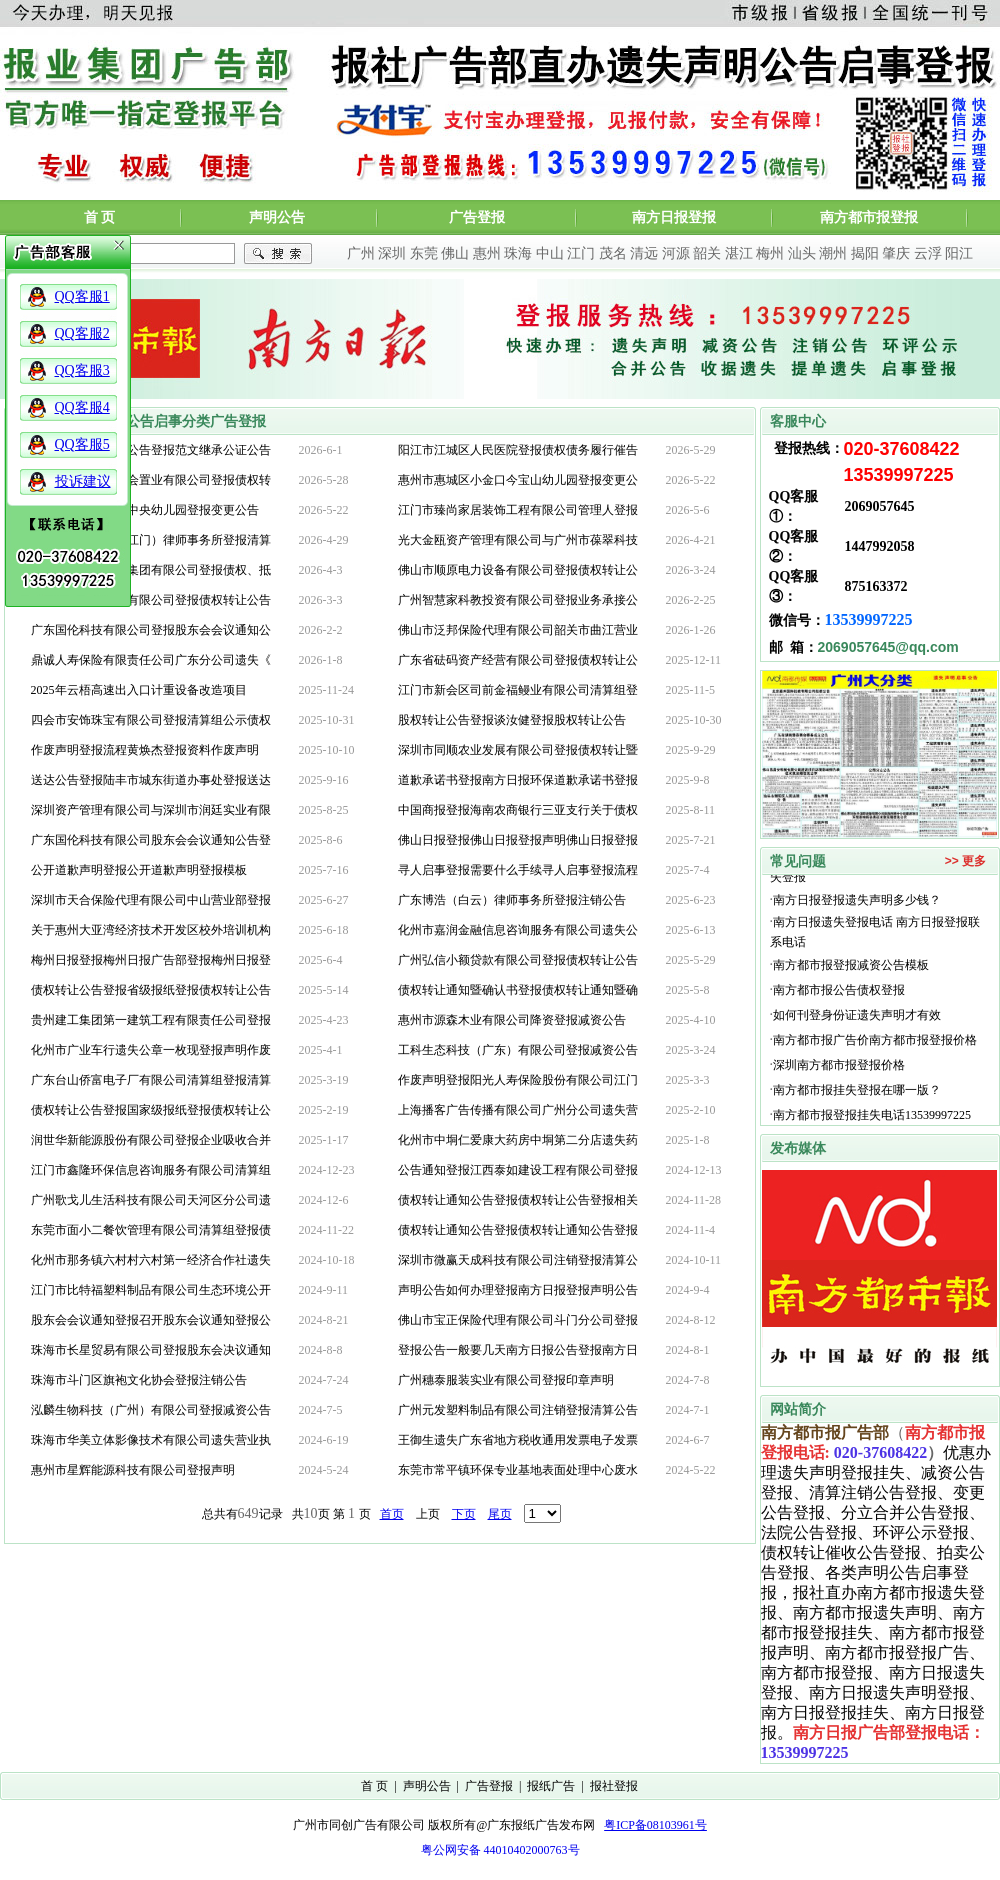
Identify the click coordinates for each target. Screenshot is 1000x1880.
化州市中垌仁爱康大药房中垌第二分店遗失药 (518, 1140)
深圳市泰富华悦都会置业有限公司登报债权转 (151, 480)
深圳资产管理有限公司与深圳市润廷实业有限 (151, 810)
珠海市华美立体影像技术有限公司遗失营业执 (151, 1440)
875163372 (876, 586)
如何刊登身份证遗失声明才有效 (857, 1027)
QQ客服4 (82, 407)
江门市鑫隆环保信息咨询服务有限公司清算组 (151, 1170)
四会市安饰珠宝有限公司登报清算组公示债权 (151, 720)
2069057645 (880, 506)
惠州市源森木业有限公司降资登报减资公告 (512, 1020)
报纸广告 (551, 1786)
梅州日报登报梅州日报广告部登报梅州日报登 (151, 960)
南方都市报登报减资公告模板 (851, 977)
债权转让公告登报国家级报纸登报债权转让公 (151, 1110)
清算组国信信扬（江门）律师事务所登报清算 (151, 540)
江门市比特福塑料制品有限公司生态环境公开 (151, 1290)
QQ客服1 (82, 296)
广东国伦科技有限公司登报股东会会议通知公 (151, 630)
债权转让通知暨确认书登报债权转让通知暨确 (518, 990)
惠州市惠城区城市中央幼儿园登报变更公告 (145, 510)
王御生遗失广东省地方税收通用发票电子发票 (518, 1440)
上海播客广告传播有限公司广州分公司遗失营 (518, 1110)
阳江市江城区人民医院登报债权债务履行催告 (518, 450)
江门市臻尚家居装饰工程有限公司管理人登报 (518, 510)
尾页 (500, 1514)
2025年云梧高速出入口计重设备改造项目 (139, 690)
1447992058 (880, 546)
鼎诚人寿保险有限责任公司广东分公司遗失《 (151, 660)
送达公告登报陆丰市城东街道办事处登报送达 (151, 780)
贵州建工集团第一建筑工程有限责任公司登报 (151, 1020)
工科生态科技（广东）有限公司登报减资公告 (518, 1050)
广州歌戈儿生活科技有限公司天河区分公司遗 (151, 1200)
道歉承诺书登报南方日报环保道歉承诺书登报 (518, 780)
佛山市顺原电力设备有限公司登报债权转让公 (518, 570)
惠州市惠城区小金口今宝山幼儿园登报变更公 (518, 480)
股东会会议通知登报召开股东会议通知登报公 (151, 1320)
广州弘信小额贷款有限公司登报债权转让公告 (518, 960)
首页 (392, 1514)
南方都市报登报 (869, 217)
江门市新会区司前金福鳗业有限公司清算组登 (518, 690)
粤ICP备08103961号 (655, 1825)
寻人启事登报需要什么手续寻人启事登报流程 (518, 870)
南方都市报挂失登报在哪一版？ (857, 1102)
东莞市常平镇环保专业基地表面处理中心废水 (518, 1470)
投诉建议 (83, 481)
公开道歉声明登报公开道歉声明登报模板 (139, 870)
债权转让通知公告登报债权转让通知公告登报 (518, 1230)
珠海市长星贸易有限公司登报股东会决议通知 (151, 1350)
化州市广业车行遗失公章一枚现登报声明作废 (151, 1050)
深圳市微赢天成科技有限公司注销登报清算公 (518, 1260)
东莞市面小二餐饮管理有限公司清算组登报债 (151, 1230)
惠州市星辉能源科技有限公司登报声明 (133, 1470)
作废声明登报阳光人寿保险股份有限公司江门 (518, 1080)
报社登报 (614, 1786)
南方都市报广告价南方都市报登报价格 (875, 1052)
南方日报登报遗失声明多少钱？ (857, 912)
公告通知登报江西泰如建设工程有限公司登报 (518, 1170)
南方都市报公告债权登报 (839, 1002)
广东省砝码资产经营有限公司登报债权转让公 (518, 660)
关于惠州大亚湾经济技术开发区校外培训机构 (151, 930)
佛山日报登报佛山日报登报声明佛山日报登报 (518, 840)
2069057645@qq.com (888, 647)
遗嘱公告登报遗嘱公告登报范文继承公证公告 (151, 450)
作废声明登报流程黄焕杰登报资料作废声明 (145, 750)
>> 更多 (965, 861)
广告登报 (477, 217)
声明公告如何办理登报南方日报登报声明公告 (518, 1290)
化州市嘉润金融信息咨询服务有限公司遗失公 (518, 930)
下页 (464, 1514)
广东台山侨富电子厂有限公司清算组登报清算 (151, 1080)
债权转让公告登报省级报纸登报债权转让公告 (151, 990)
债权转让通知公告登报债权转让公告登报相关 (518, 1200)
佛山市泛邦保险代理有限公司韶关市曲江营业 (518, 630)
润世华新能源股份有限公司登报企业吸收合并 (151, 1140)
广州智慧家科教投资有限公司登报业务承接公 (518, 600)
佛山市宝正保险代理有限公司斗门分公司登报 (518, 1320)
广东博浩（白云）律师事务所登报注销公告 (512, 900)
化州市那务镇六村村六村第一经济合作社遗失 (151, 1260)
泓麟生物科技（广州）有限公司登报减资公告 (151, 1410)
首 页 (100, 217)
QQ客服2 (82, 333)
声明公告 (277, 217)
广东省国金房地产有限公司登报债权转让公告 (151, 600)
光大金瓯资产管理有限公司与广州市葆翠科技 (518, 540)
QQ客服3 (82, 370)
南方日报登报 (674, 217)
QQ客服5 (82, 444)
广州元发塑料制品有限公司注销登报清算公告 (518, 1410)
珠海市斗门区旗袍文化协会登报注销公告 (139, 1380)
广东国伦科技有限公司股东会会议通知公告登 (151, 840)
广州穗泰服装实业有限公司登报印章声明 (506, 1380)
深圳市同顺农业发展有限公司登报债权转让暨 (518, 750)
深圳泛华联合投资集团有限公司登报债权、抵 (151, 570)
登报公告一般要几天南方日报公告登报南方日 (518, 1350)
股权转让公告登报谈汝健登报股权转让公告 (512, 720)
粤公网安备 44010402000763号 (500, 1850)
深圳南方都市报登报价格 (842, 1077)
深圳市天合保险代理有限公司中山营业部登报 (151, 900)
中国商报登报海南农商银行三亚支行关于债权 (518, 810)
